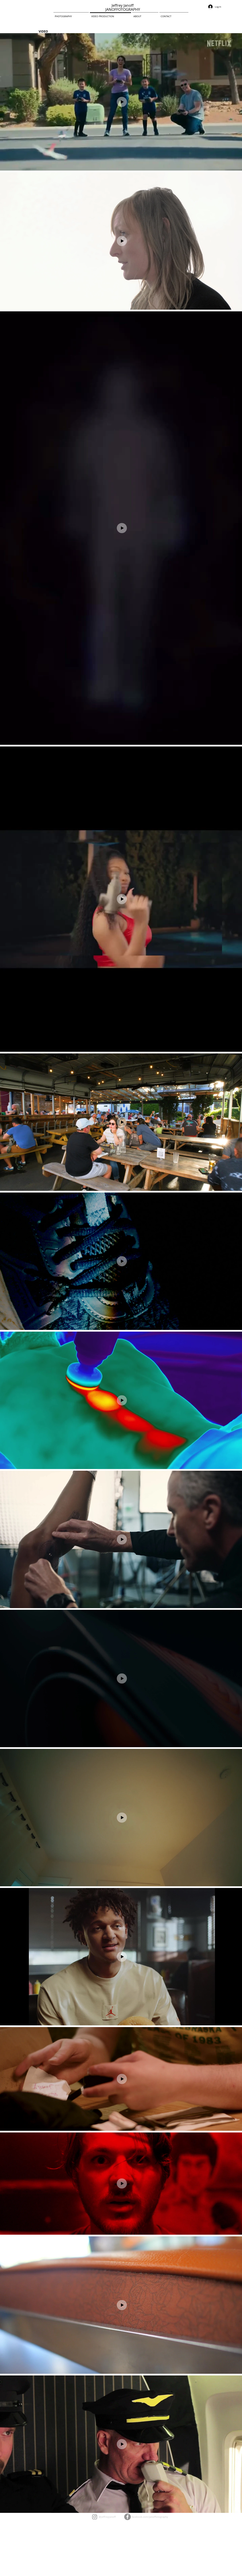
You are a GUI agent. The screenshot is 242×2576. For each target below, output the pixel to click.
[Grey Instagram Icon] (94, 2517)
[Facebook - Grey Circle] (127, 2517)
